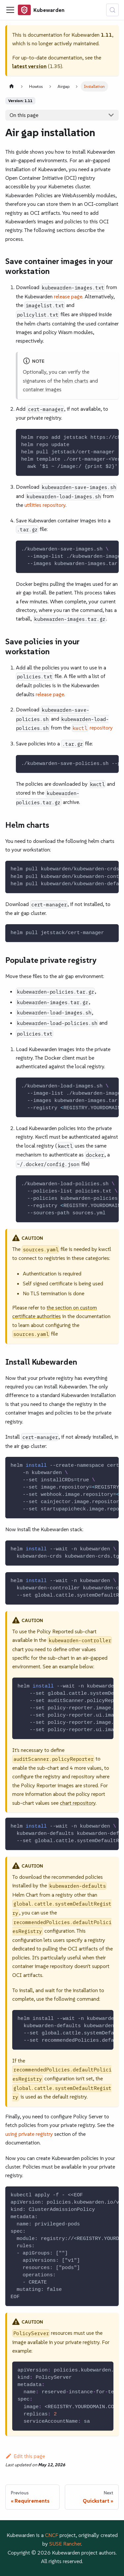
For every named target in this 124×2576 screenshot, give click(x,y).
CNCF (51, 2535)
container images (42, 389)
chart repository (78, 1802)
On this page (24, 115)
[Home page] (11, 86)
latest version (29, 66)
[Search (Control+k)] (112, 10)
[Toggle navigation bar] (10, 10)
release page (68, 296)
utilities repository (44, 505)
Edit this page (25, 2456)
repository (92, 727)
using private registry (29, 2134)
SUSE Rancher (65, 2543)
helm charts (75, 380)
